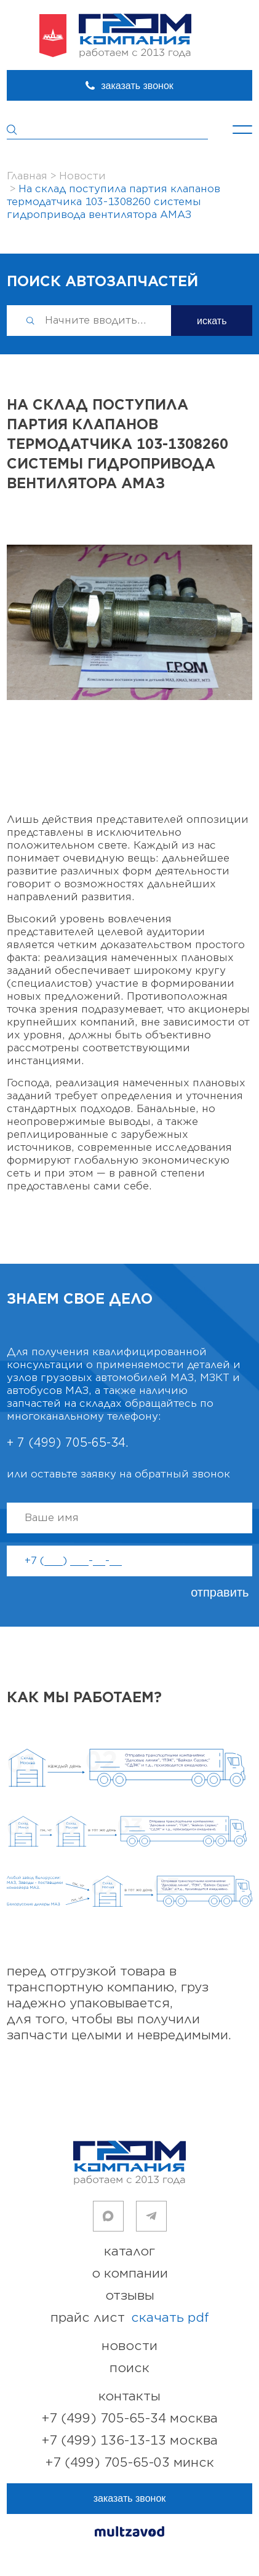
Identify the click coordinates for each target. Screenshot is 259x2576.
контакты (129, 2396)
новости (129, 2346)
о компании (130, 2273)
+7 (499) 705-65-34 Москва (130, 2418)
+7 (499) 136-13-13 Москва (130, 2440)
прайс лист (129, 2318)
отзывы (129, 2295)
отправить (220, 1592)
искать (212, 321)
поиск (129, 2368)
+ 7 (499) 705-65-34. (68, 1443)
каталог (129, 2251)
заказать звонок (137, 85)
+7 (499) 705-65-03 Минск (130, 2462)
